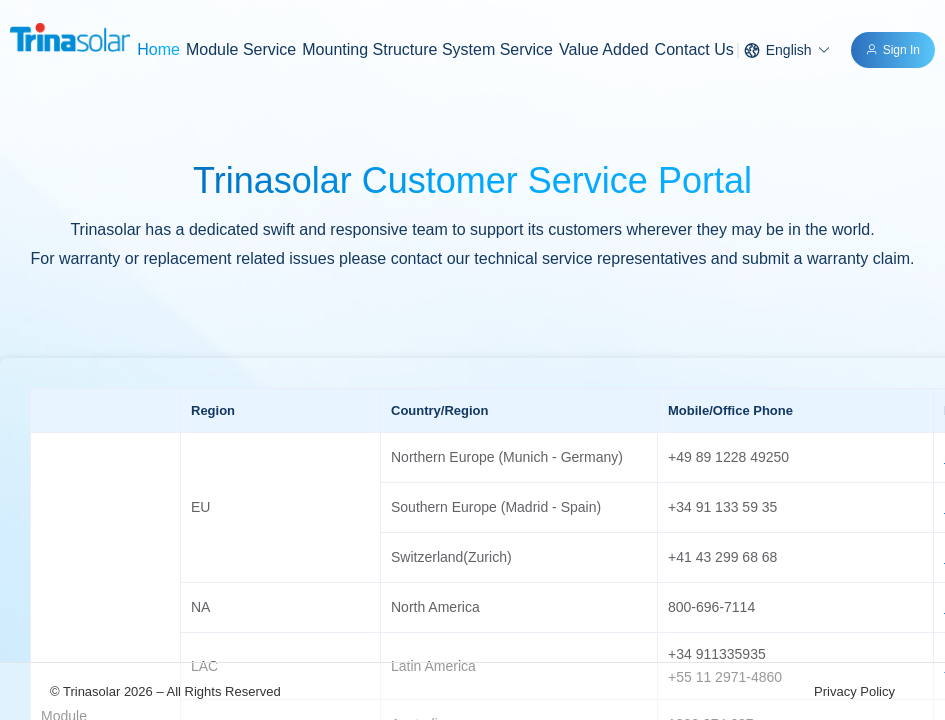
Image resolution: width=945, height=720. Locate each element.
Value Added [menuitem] (604, 49)
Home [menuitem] (158, 49)
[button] (787, 50)
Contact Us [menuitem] (694, 49)
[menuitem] (241, 50)
